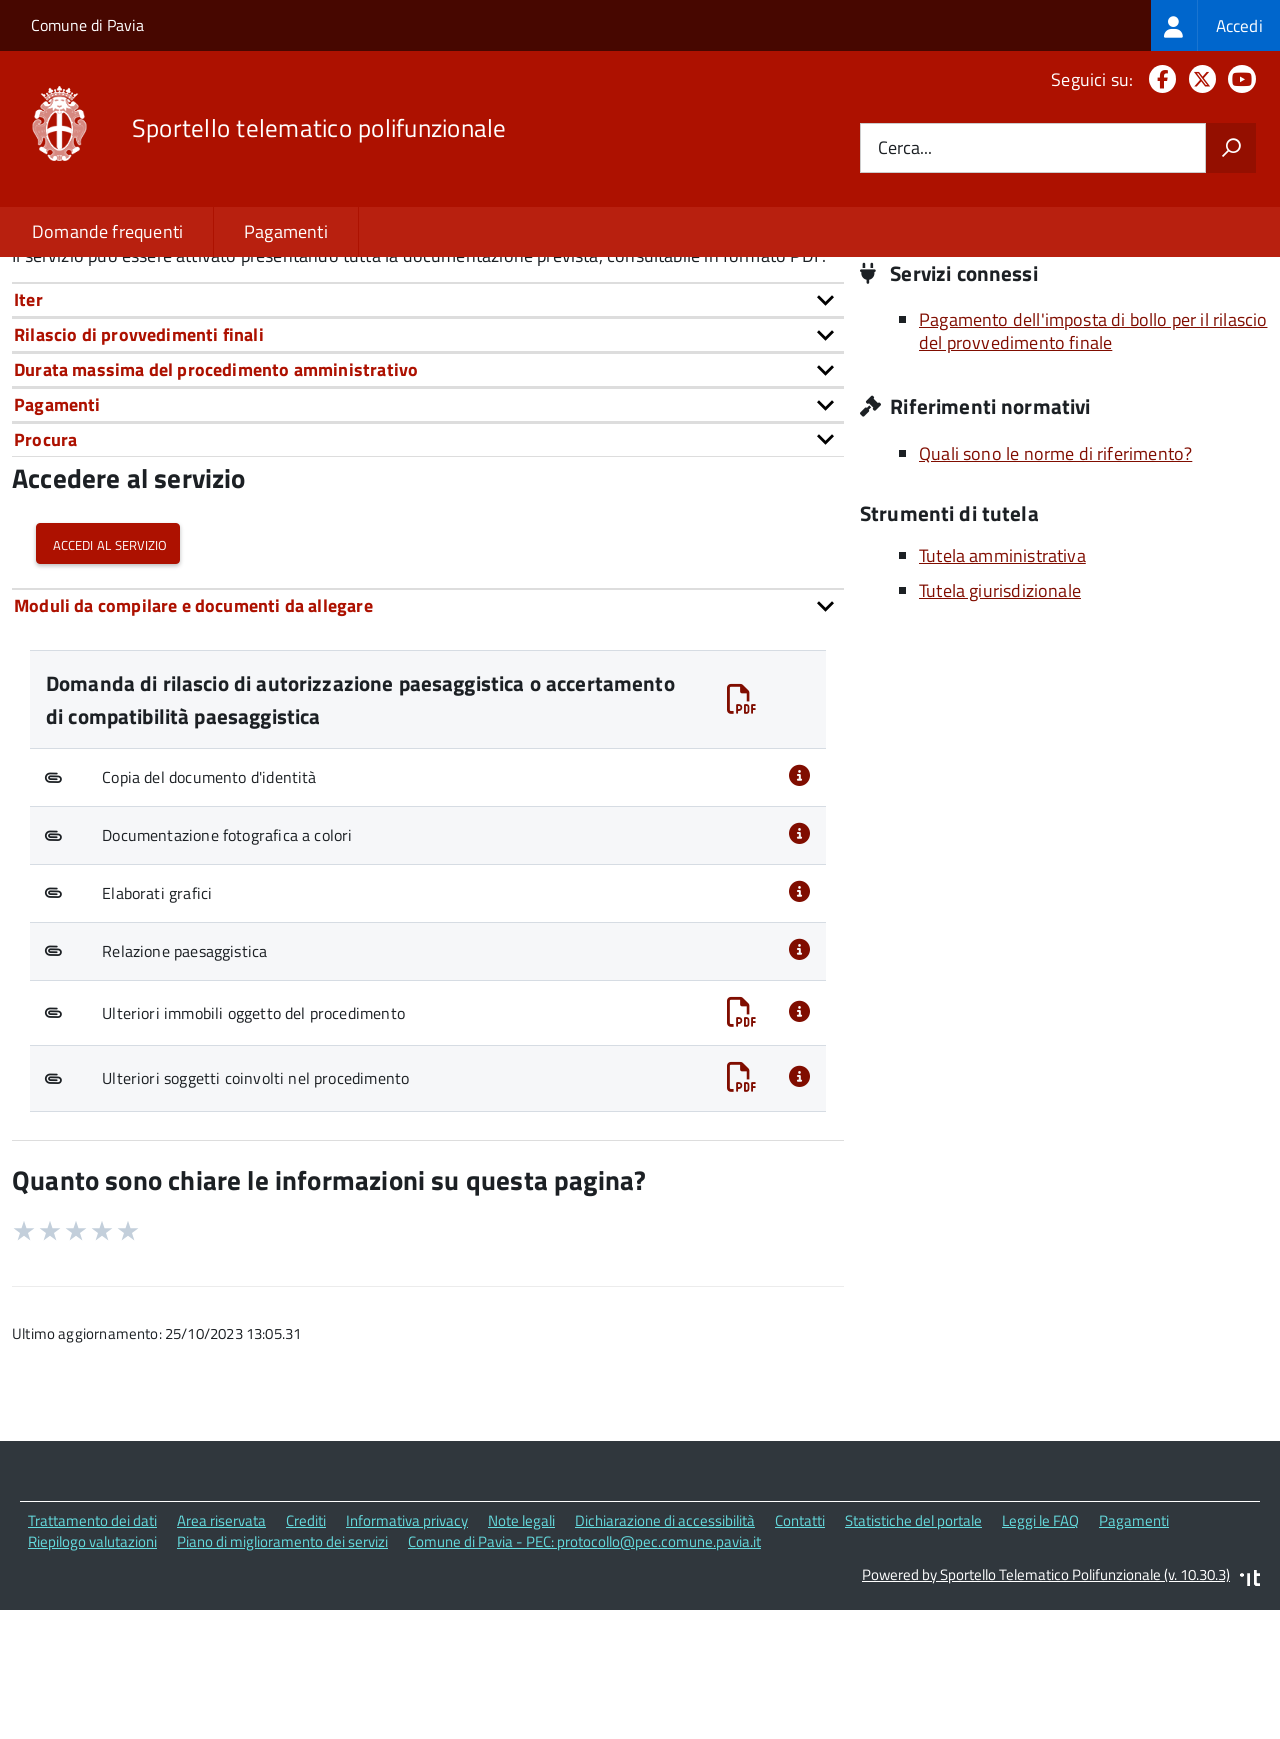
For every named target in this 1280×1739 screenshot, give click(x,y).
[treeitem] (1215, 25)
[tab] (428, 436)
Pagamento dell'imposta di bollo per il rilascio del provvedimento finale (1093, 468)
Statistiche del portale (913, 1657)
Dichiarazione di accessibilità (665, 1657)
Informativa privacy (407, 1657)
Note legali (521, 1657)
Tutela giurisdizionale (1000, 727)
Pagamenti (286, 231)
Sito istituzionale (950, 346)
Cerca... (905, 148)
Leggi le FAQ (1040, 1657)
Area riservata (221, 1657)
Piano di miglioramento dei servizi (282, 1678)
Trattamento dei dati (92, 1657)
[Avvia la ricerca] (1231, 148)
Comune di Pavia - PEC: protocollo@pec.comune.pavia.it (584, 1678)
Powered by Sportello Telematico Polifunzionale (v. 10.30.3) (1046, 1710)
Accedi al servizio (108, 679)
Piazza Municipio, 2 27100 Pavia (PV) (1027, 318)
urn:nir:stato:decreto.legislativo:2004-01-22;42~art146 (428, 349)
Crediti (306, 1657)
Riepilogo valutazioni (92, 1678)
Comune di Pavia (87, 25)
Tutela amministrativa (1002, 692)
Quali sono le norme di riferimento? (1055, 589)
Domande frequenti (107, 231)
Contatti (800, 1657)
